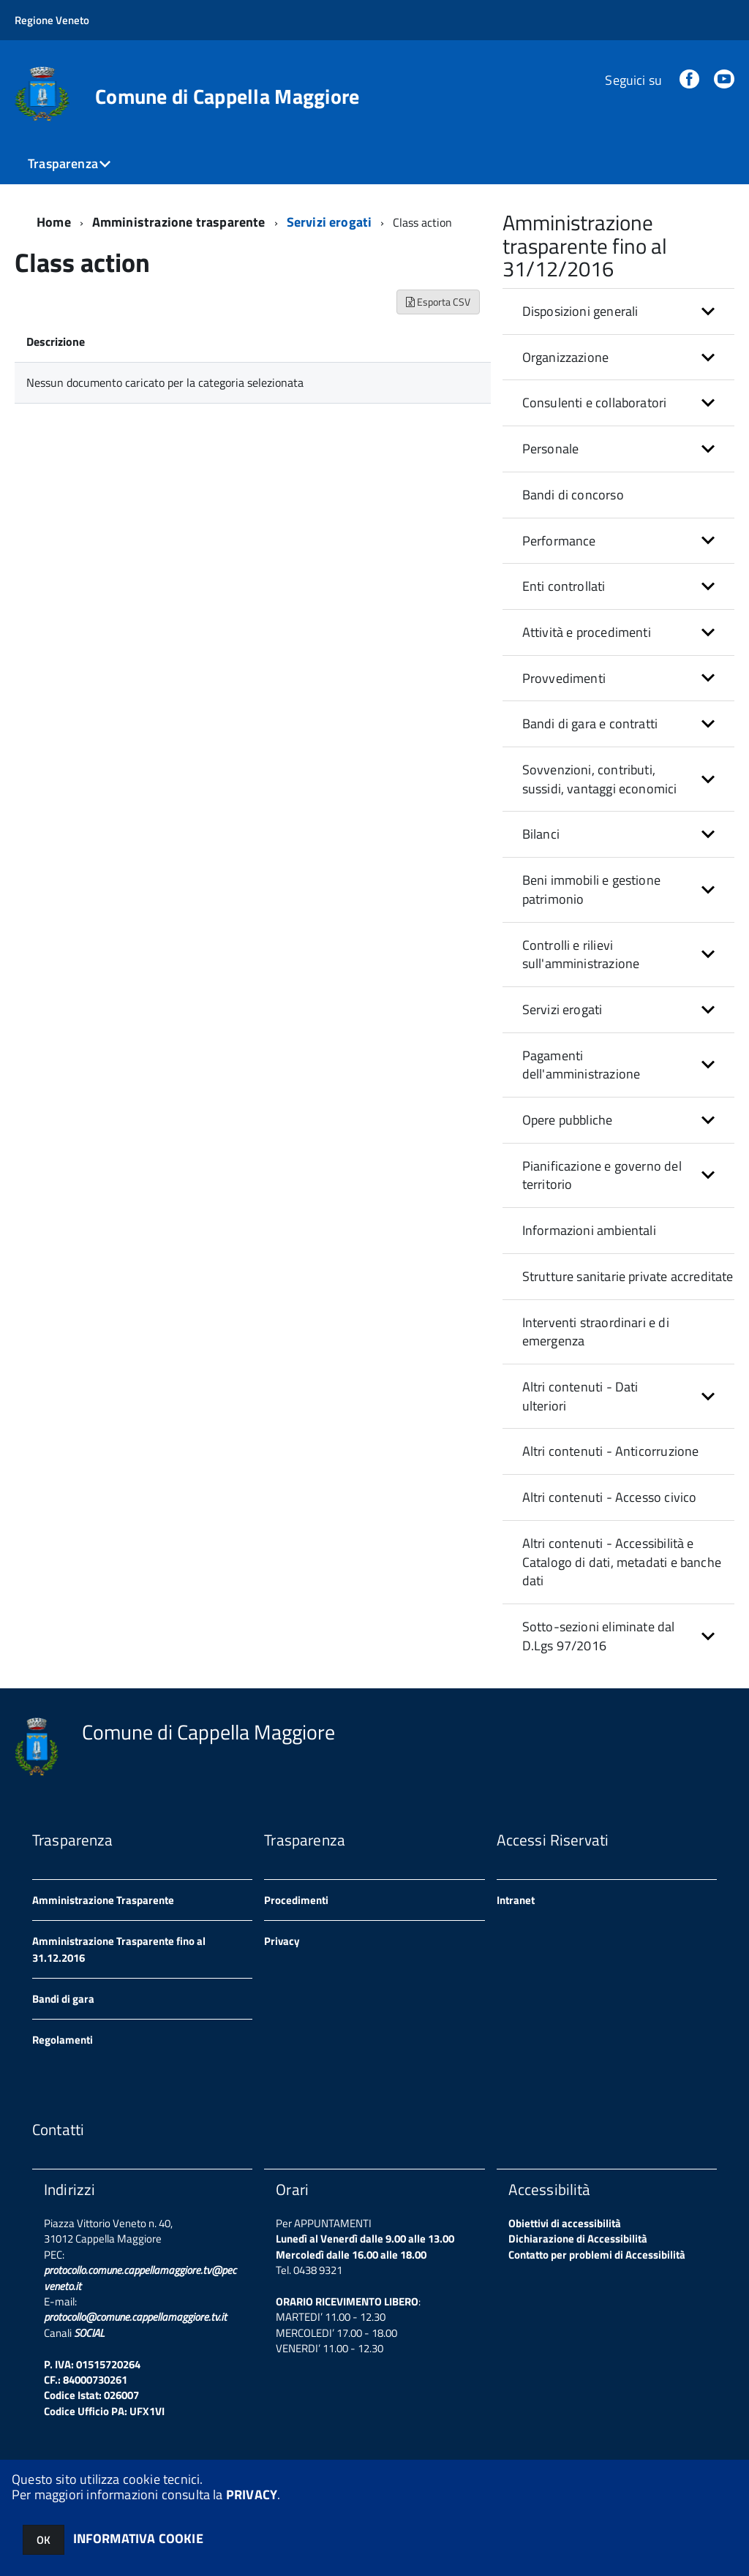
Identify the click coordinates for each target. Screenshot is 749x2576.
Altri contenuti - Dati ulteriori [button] (580, 1396)
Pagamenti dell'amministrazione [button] (581, 1065)
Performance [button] (559, 541)
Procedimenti (296, 1900)
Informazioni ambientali (589, 1230)
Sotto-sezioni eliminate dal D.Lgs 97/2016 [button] (598, 1636)
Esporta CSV (438, 301)
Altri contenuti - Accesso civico (609, 1497)
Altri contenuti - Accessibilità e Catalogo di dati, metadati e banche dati (621, 1561)
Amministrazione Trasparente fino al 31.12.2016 (119, 1949)
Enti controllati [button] (564, 586)
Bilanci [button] (541, 834)
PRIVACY (251, 2494)
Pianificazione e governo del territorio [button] (602, 1175)
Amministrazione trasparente (179, 222)
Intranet (516, 1900)
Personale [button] (550, 448)
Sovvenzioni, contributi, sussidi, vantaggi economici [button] (599, 779)
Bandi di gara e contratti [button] (590, 723)
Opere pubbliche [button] (567, 1120)
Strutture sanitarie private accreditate (628, 1276)
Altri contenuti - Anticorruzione (610, 1451)
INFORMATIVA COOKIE (138, 2538)
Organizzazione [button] (565, 357)
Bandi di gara (63, 1998)
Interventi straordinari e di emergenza (595, 1331)
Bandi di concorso (573, 495)
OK (43, 2539)
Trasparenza (63, 163)
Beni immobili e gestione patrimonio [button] (591, 889)
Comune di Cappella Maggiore (227, 96)
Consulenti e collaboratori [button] (594, 402)
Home (54, 222)
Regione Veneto (52, 20)
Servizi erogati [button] (562, 1009)
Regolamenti (62, 2039)
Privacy (282, 1941)
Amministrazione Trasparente (103, 1900)
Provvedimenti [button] (564, 678)
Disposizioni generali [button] (580, 311)
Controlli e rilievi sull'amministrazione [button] (581, 954)
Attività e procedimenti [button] (586, 632)
